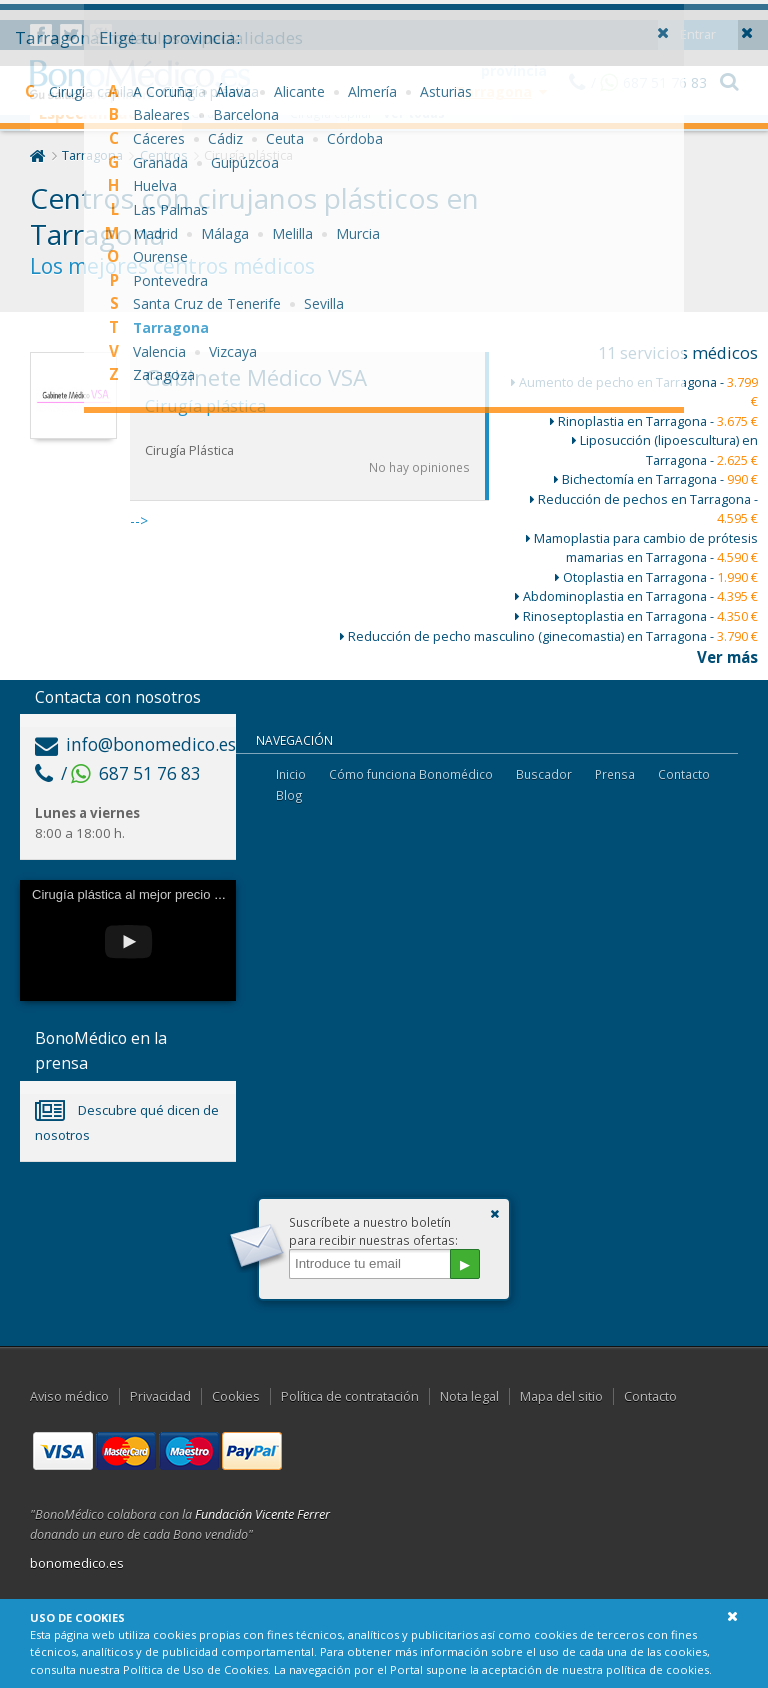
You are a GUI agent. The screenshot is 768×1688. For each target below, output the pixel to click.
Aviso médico (69, 1396)
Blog (289, 795)
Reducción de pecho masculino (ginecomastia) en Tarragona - (549, 636)
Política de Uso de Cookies (195, 1669)
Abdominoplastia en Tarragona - (636, 596)
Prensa (615, 774)
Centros (164, 155)
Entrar (698, 14)
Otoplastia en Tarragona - (656, 577)
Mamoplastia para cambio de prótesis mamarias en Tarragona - (642, 548)
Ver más (727, 657)
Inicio (291, 774)
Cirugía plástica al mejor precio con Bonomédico (171, 894)
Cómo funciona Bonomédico (411, 774)
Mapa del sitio (561, 1396)
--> (309, 441)
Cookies (236, 1396)
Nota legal (469, 1396)
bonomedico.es (77, 1563)
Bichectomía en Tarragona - (656, 479)
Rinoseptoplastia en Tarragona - (636, 616)
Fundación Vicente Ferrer (262, 1514)
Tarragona (92, 155)
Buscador (544, 774)
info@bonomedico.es (135, 744)
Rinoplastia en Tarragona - (654, 421)
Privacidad (160, 1396)
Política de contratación (350, 1396)
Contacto (684, 774)
